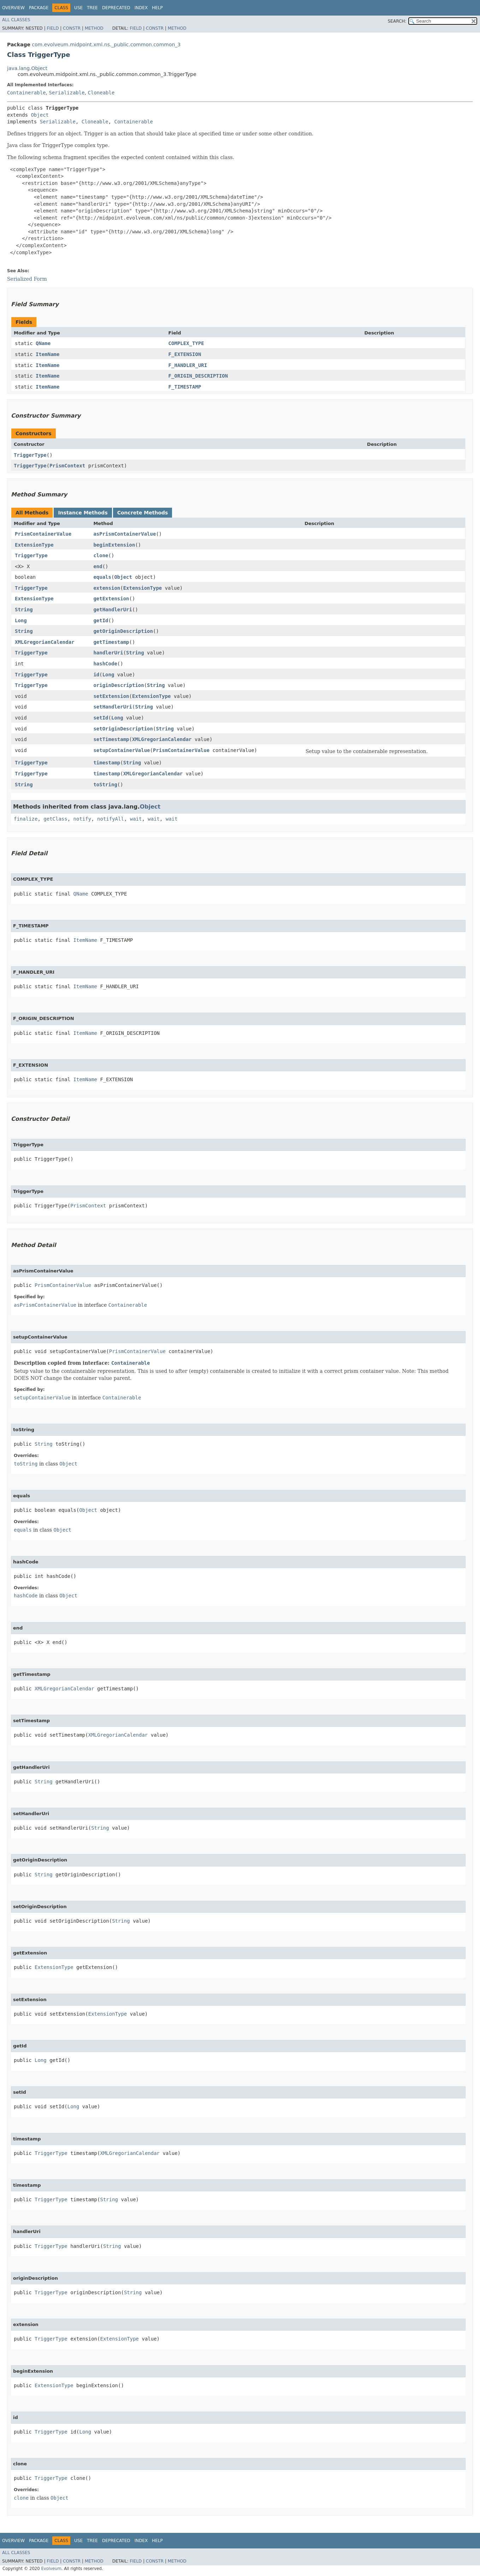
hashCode (105, 663)
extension (106, 588)
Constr (72, 28)
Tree (92, 7)
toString (105, 784)
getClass (55, 819)
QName (43, 343)
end (97, 566)
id (96, 674)
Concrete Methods (142, 512)
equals (102, 577)
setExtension (111, 696)
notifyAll (110, 819)
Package (38, 7)
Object (40, 115)
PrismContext (67, 465)
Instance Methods (82, 512)
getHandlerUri (112, 609)
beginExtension (114, 545)
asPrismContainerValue (124, 534)
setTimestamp (111, 739)
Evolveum (51, 2568)
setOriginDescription (123, 729)
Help (157, 7)
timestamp (106, 762)
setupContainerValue (121, 750)
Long (21, 620)
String (24, 609)
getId (100, 620)
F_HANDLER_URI (187, 365)
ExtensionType (34, 545)
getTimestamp (111, 642)
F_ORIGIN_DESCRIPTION (198, 376)
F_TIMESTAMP (184, 387)
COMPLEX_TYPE (186, 343)
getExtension (111, 598)
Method (94, 28)
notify (82, 819)
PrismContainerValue (43, 534)
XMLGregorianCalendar (45, 642)
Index (141, 7)
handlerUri (108, 652)
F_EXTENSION (184, 354)
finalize (25, 819)
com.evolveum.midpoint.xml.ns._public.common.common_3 (106, 44)
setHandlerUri (112, 707)
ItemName (47, 354)
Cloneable (101, 92)
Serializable (66, 92)
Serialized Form (27, 279)
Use (78, 7)
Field (53, 28)
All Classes (16, 19)
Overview (13, 7)
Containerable (26, 92)
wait (136, 819)
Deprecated (116, 7)
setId (100, 718)
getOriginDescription (123, 631)
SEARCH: (397, 21)
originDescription (118, 685)
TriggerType (30, 455)
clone (100, 555)
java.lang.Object (27, 68)
